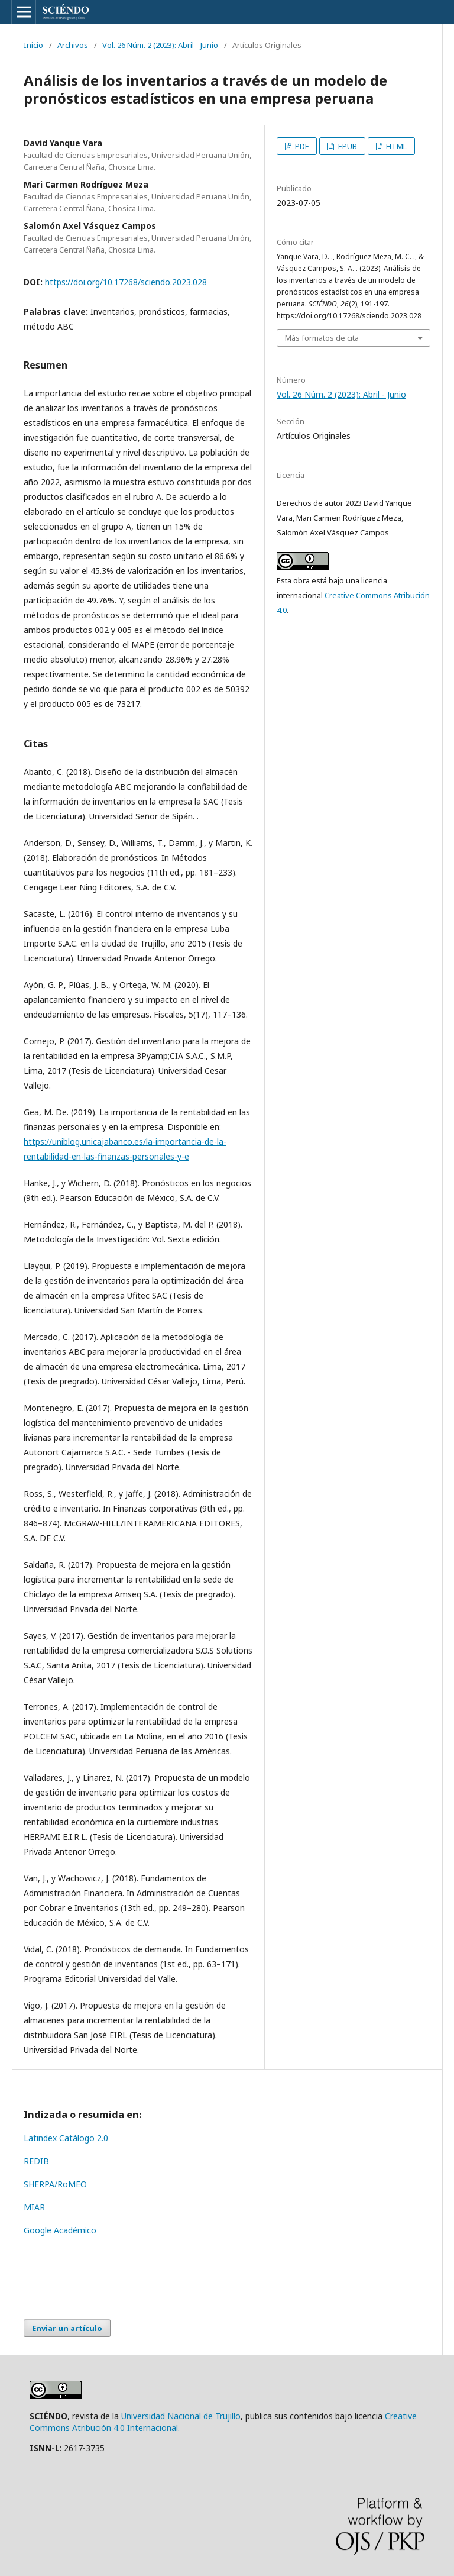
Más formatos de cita (322, 338)
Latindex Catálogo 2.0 (66, 2138)
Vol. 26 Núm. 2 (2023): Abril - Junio (160, 45)
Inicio (33, 45)
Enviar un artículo (67, 2328)
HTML (395, 146)
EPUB (346, 146)
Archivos (72, 45)
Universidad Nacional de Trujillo (181, 2416)
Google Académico (60, 2230)
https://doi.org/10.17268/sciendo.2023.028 (126, 282)
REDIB (36, 2161)
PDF (301, 146)
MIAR (34, 2207)
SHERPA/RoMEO (55, 2184)
